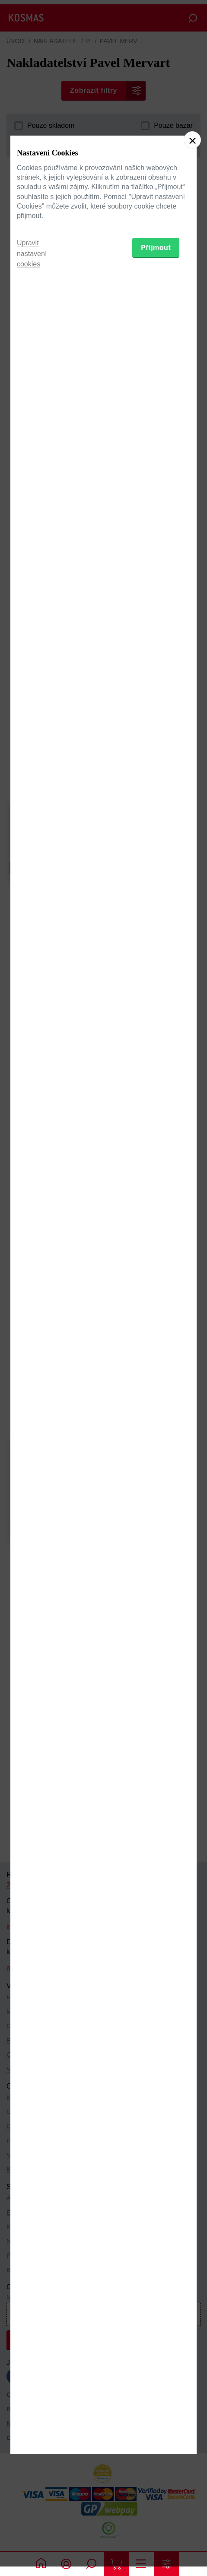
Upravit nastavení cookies (32, 1342)
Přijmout (156, 1336)
